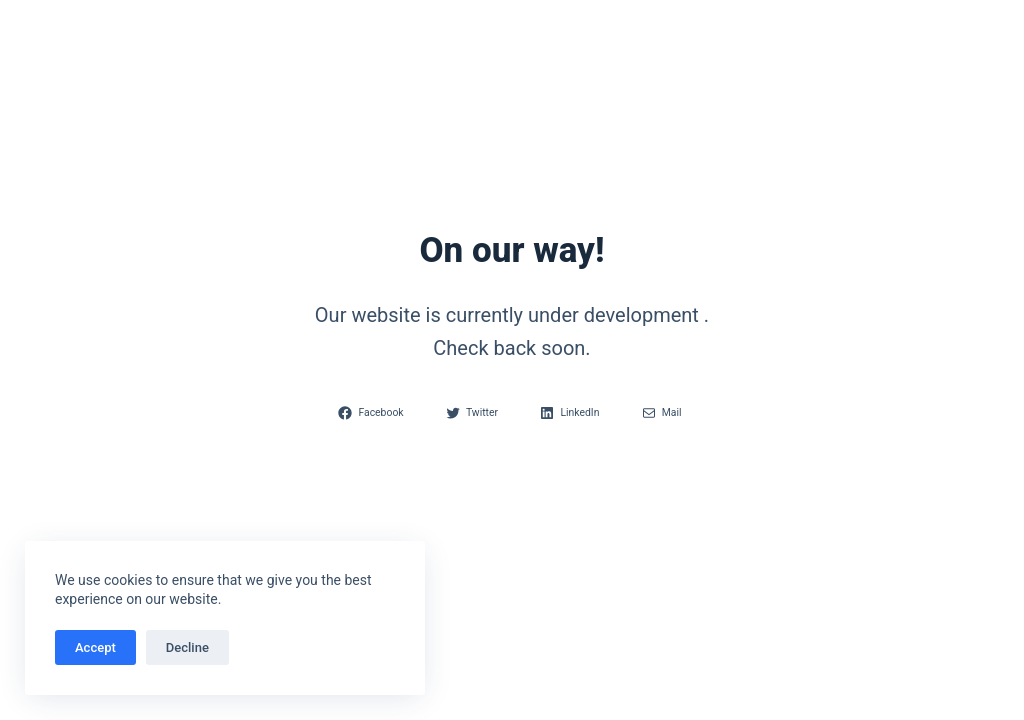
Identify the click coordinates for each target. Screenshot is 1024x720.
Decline (187, 647)
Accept (95, 647)
